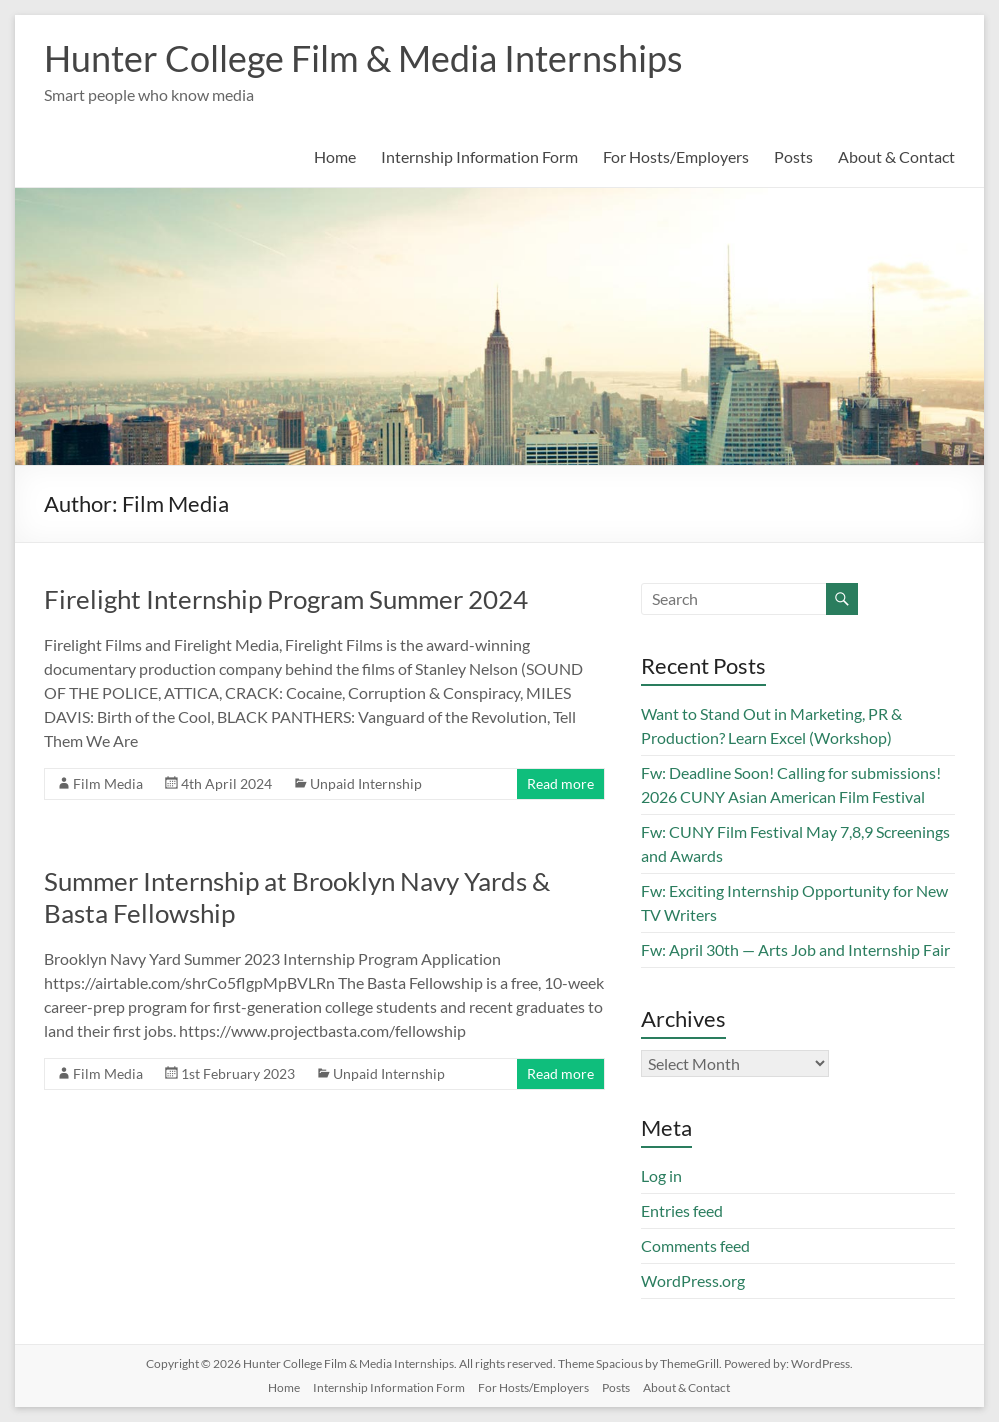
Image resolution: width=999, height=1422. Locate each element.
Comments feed (695, 1245)
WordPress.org (693, 1280)
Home (335, 156)
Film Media (108, 783)
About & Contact (896, 156)
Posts (793, 156)
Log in (661, 1175)
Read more (560, 783)
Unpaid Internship (366, 783)
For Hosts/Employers (676, 156)
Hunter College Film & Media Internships (363, 58)
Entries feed (682, 1210)
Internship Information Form (479, 156)
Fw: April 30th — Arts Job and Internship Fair (795, 949)
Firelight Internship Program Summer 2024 (286, 599)
